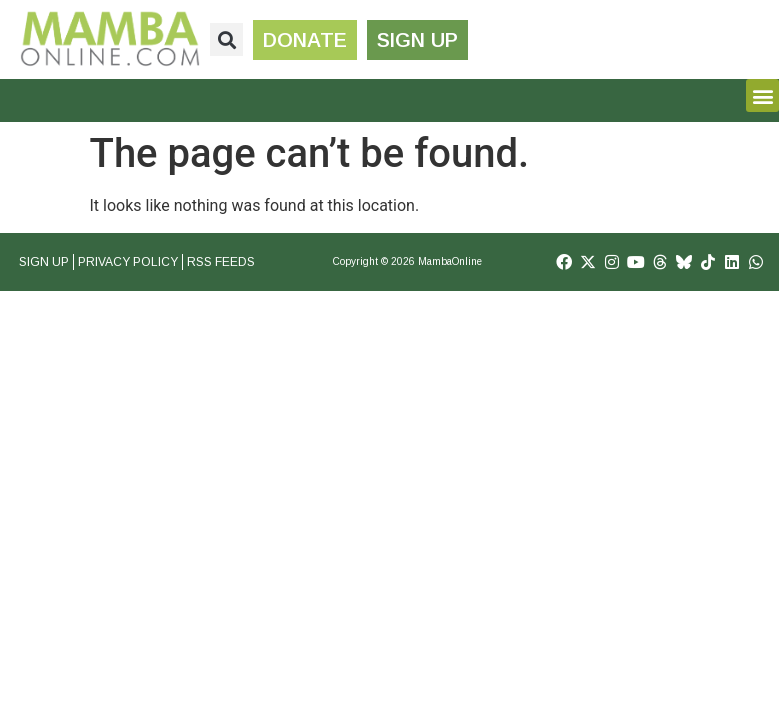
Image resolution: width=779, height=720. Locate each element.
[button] (226, 39)
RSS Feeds (221, 262)
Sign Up (44, 262)
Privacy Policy (128, 262)
